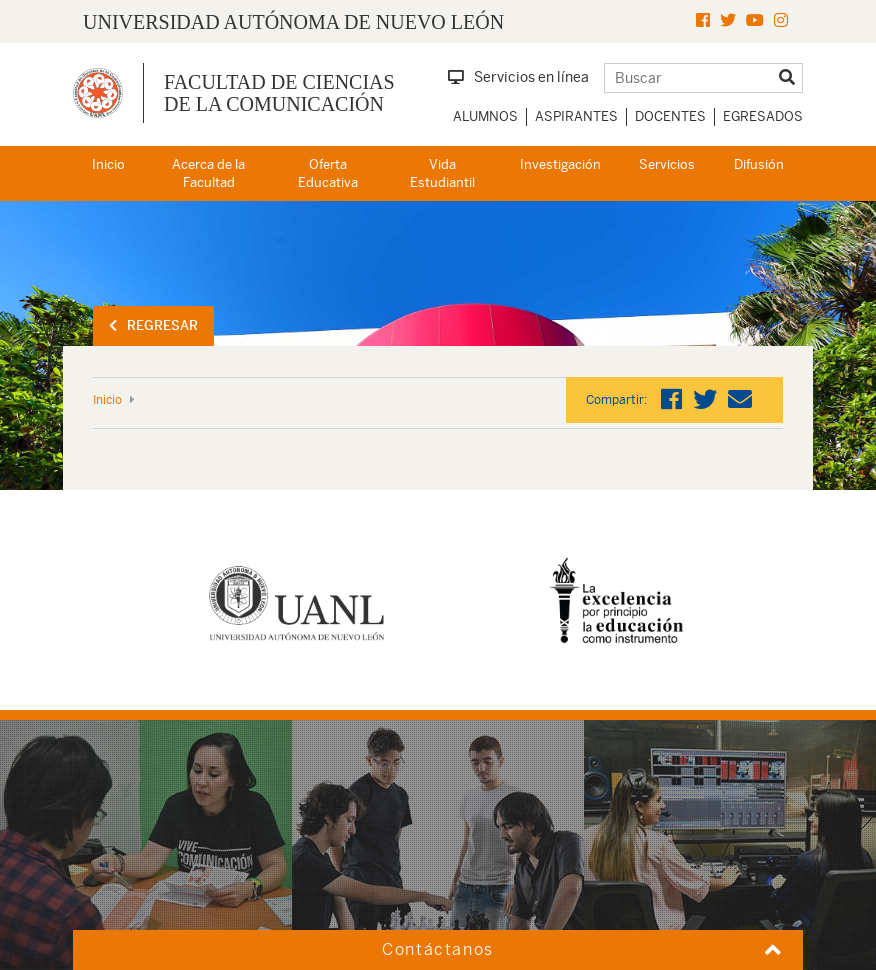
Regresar (153, 325)
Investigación (560, 164)
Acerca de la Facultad (208, 174)
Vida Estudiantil (442, 174)
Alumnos (485, 116)
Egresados (763, 116)
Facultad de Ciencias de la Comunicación (279, 93)
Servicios (667, 164)
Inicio (108, 164)
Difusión (759, 164)
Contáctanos (438, 949)
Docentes (670, 116)
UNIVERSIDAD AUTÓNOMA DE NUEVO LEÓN (293, 22)
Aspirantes (576, 116)
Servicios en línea (518, 77)
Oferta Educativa (328, 174)
